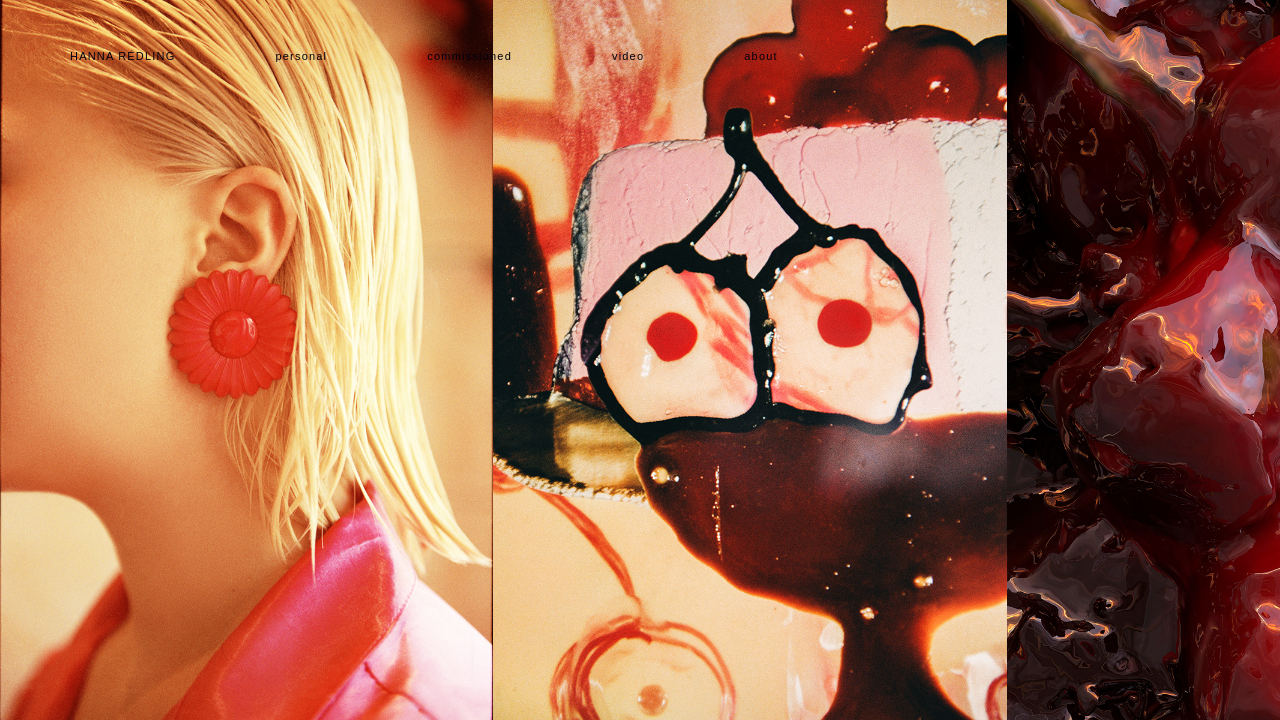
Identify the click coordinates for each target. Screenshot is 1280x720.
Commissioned (469, 56)
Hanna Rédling (122, 56)
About (761, 56)
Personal (301, 56)
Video (628, 56)
